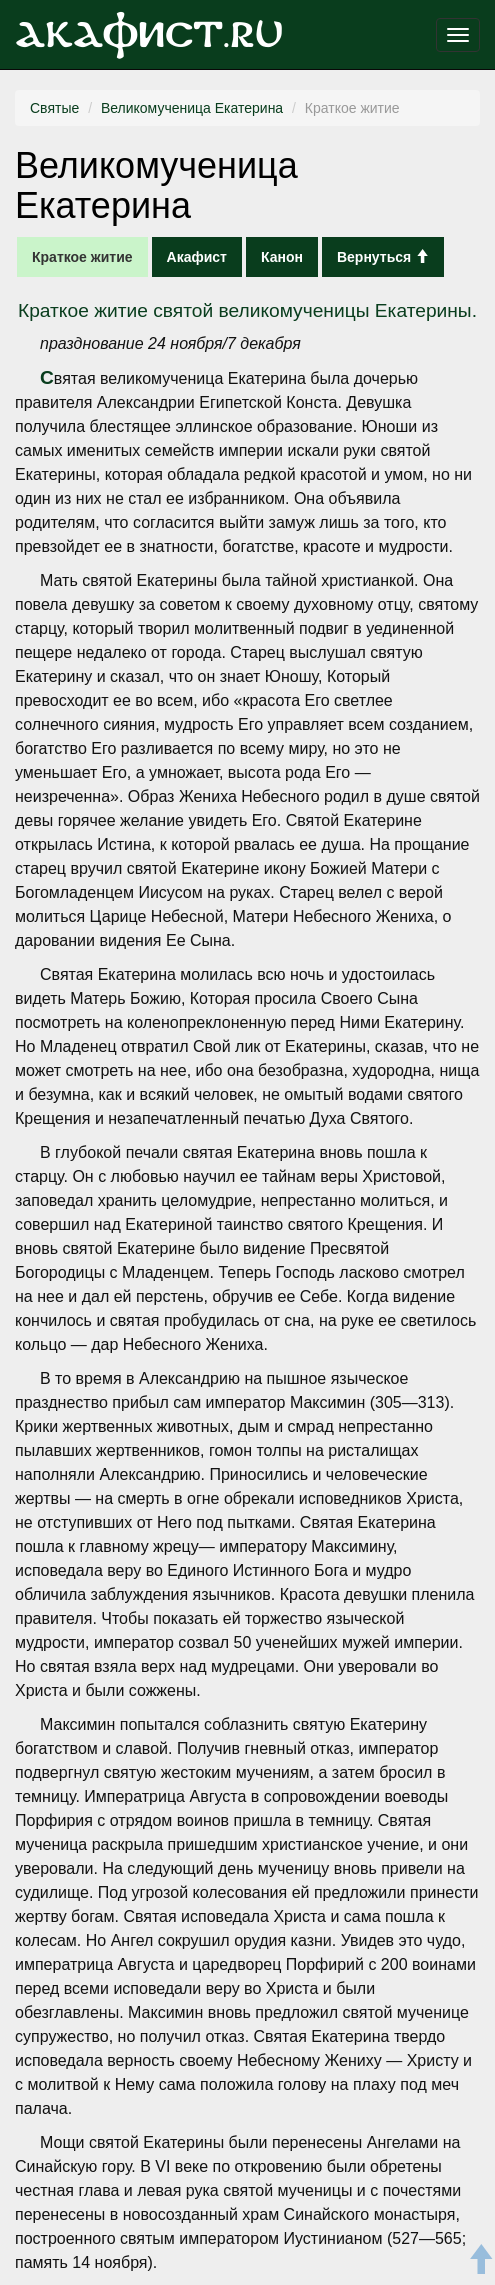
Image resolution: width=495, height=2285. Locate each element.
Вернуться (383, 257)
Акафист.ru (149, 35)
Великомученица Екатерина (192, 108)
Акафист (197, 257)
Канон (282, 257)
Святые (54, 108)
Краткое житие (82, 257)
